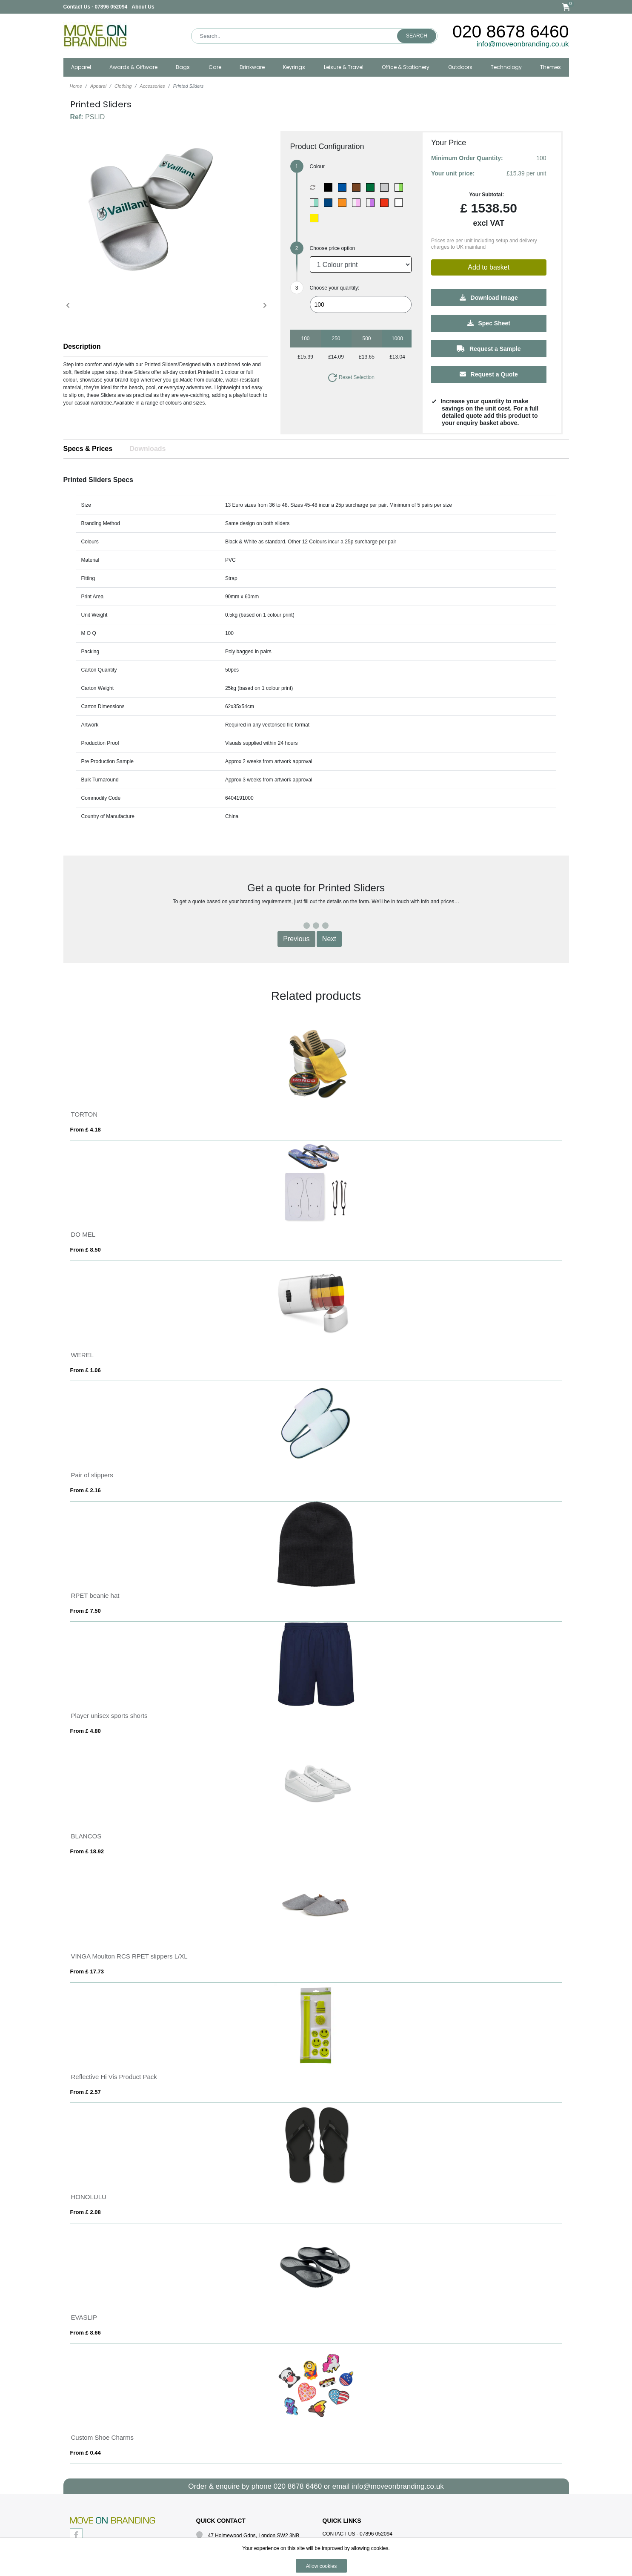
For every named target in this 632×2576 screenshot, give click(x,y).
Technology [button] (506, 67)
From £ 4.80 (85, 1731)
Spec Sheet (488, 323)
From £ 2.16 (85, 1490)
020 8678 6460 (510, 31)
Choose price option (332, 248)
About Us (143, 7)
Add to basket (488, 267)
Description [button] (82, 346)
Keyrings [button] (294, 67)
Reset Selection (351, 377)
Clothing (123, 86)
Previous (296, 938)
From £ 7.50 (85, 1611)
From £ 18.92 (87, 1851)
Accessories (152, 86)
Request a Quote (489, 374)
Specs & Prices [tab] (88, 448)
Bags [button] (183, 67)
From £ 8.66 (85, 2332)
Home (76, 86)
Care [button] (215, 67)
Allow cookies (321, 2566)
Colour (317, 166)
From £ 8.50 (85, 1249)
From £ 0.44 (85, 2453)
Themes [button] (550, 67)
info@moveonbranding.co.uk (523, 44)
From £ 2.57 (85, 2092)
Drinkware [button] (252, 67)
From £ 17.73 (87, 1971)
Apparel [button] (81, 67)
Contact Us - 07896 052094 (95, 7)
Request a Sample (489, 348)
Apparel (98, 86)
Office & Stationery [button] (405, 67)
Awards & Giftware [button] (133, 67)
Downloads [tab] (147, 448)
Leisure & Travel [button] (343, 67)
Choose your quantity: (335, 288)
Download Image (489, 297)
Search (416, 36)
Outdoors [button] (460, 67)
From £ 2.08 (85, 2212)
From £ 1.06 (85, 1370)
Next (329, 938)
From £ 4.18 (85, 1129)
